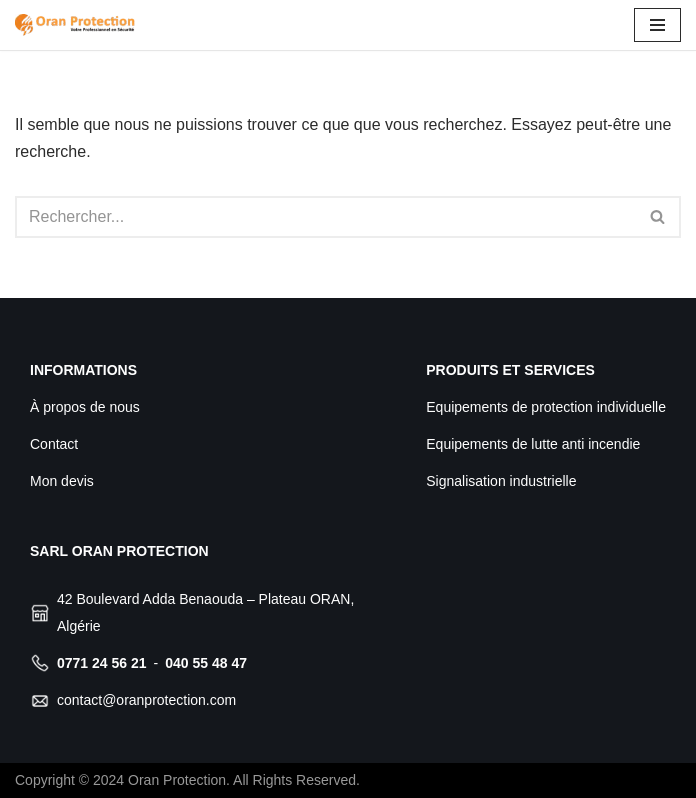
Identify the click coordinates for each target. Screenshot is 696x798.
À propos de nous (85, 407)
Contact (54, 444)
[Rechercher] (325, 217)
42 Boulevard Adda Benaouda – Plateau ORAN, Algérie (205, 612)
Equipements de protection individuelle (546, 407)
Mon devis (62, 481)
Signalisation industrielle (501, 481)
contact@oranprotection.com (146, 700)
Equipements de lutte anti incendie (533, 444)
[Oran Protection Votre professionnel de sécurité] (75, 25)
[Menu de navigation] (657, 25)
